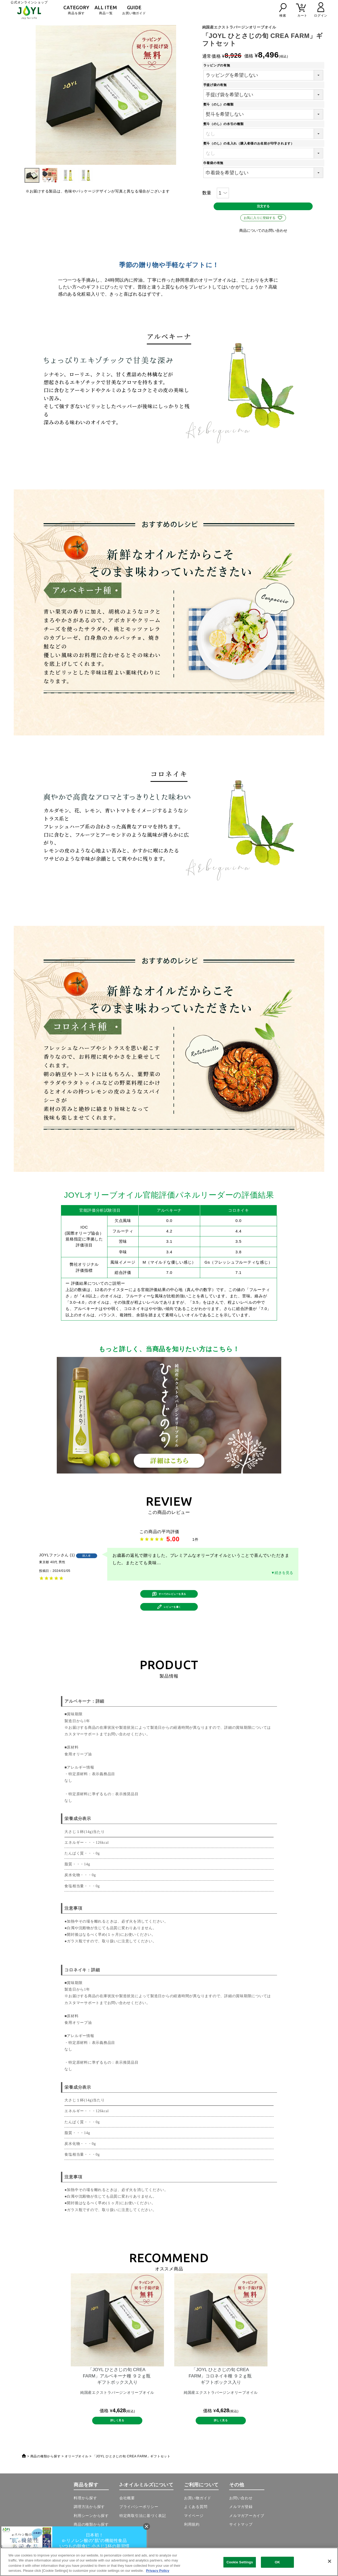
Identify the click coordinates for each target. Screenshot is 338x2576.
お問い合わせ (241, 2518)
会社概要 (127, 2518)
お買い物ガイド (134, 10)
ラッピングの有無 (218, 65)
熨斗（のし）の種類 (220, 104)
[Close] (329, 2561)
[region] (169, 2562)
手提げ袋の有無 (216, 85)
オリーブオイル (76, 2476)
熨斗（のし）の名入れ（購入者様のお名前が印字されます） (250, 143)
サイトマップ (241, 2544)
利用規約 (192, 2544)
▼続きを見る (282, 1578)
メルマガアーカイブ (246, 2535)
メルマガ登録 (241, 2527)
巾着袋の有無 (215, 163)
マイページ (194, 2535)
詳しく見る (117, 2437)
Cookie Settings (240, 2562)
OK (277, 2562)
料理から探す (85, 2518)
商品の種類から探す (45, 2476)
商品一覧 (106, 10)
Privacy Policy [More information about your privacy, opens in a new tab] (157, 2571)
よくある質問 (196, 2527)
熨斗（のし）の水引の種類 (225, 124)
